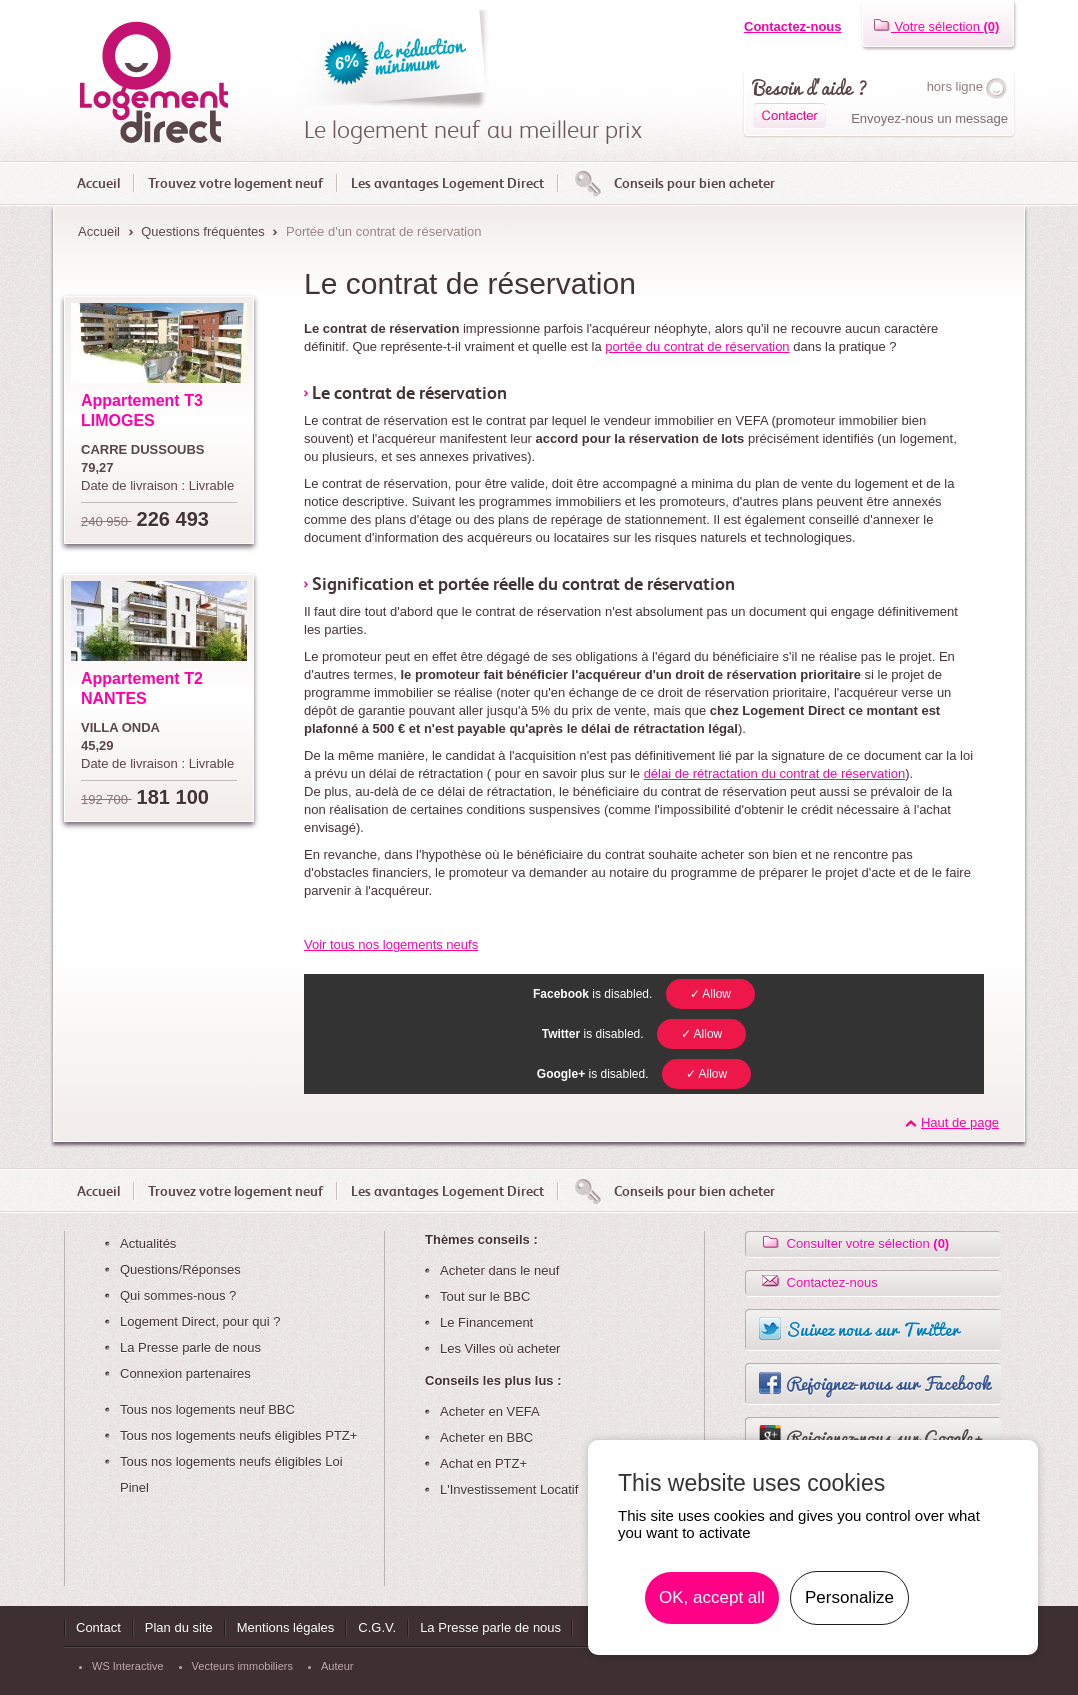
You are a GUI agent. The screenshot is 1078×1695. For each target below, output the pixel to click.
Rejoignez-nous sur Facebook (888, 1383)
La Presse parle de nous (190, 1347)
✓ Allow (710, 994)
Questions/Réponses (180, 1269)
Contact (98, 1627)
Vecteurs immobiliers (242, 1666)
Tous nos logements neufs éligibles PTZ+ (238, 1435)
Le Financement (486, 1322)
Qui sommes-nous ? (178, 1295)
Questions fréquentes (203, 231)
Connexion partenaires (185, 1373)
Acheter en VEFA (490, 1411)
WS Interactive (128, 1666)
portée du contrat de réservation (697, 346)
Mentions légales (286, 1627)
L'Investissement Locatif (509, 1489)
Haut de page (960, 1122)
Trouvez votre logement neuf (235, 183)
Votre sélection (936, 26)
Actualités (148, 1243)
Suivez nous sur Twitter (872, 1329)
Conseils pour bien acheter (694, 183)
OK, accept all (712, 1597)
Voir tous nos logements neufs (391, 944)
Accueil (98, 183)
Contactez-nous (793, 26)
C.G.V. (377, 1627)
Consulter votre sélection (854, 1243)
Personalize (849, 1597)
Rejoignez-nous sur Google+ (885, 1437)
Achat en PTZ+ (483, 1463)
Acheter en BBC (486, 1437)
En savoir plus (957, 1598)
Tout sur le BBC (485, 1296)
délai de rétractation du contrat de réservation (775, 773)
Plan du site (179, 1627)
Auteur (337, 1666)
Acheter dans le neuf (499, 1270)
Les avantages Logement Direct (447, 183)
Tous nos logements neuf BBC (207, 1409)
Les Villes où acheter (500, 1348)
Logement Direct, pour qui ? (200, 1321)
